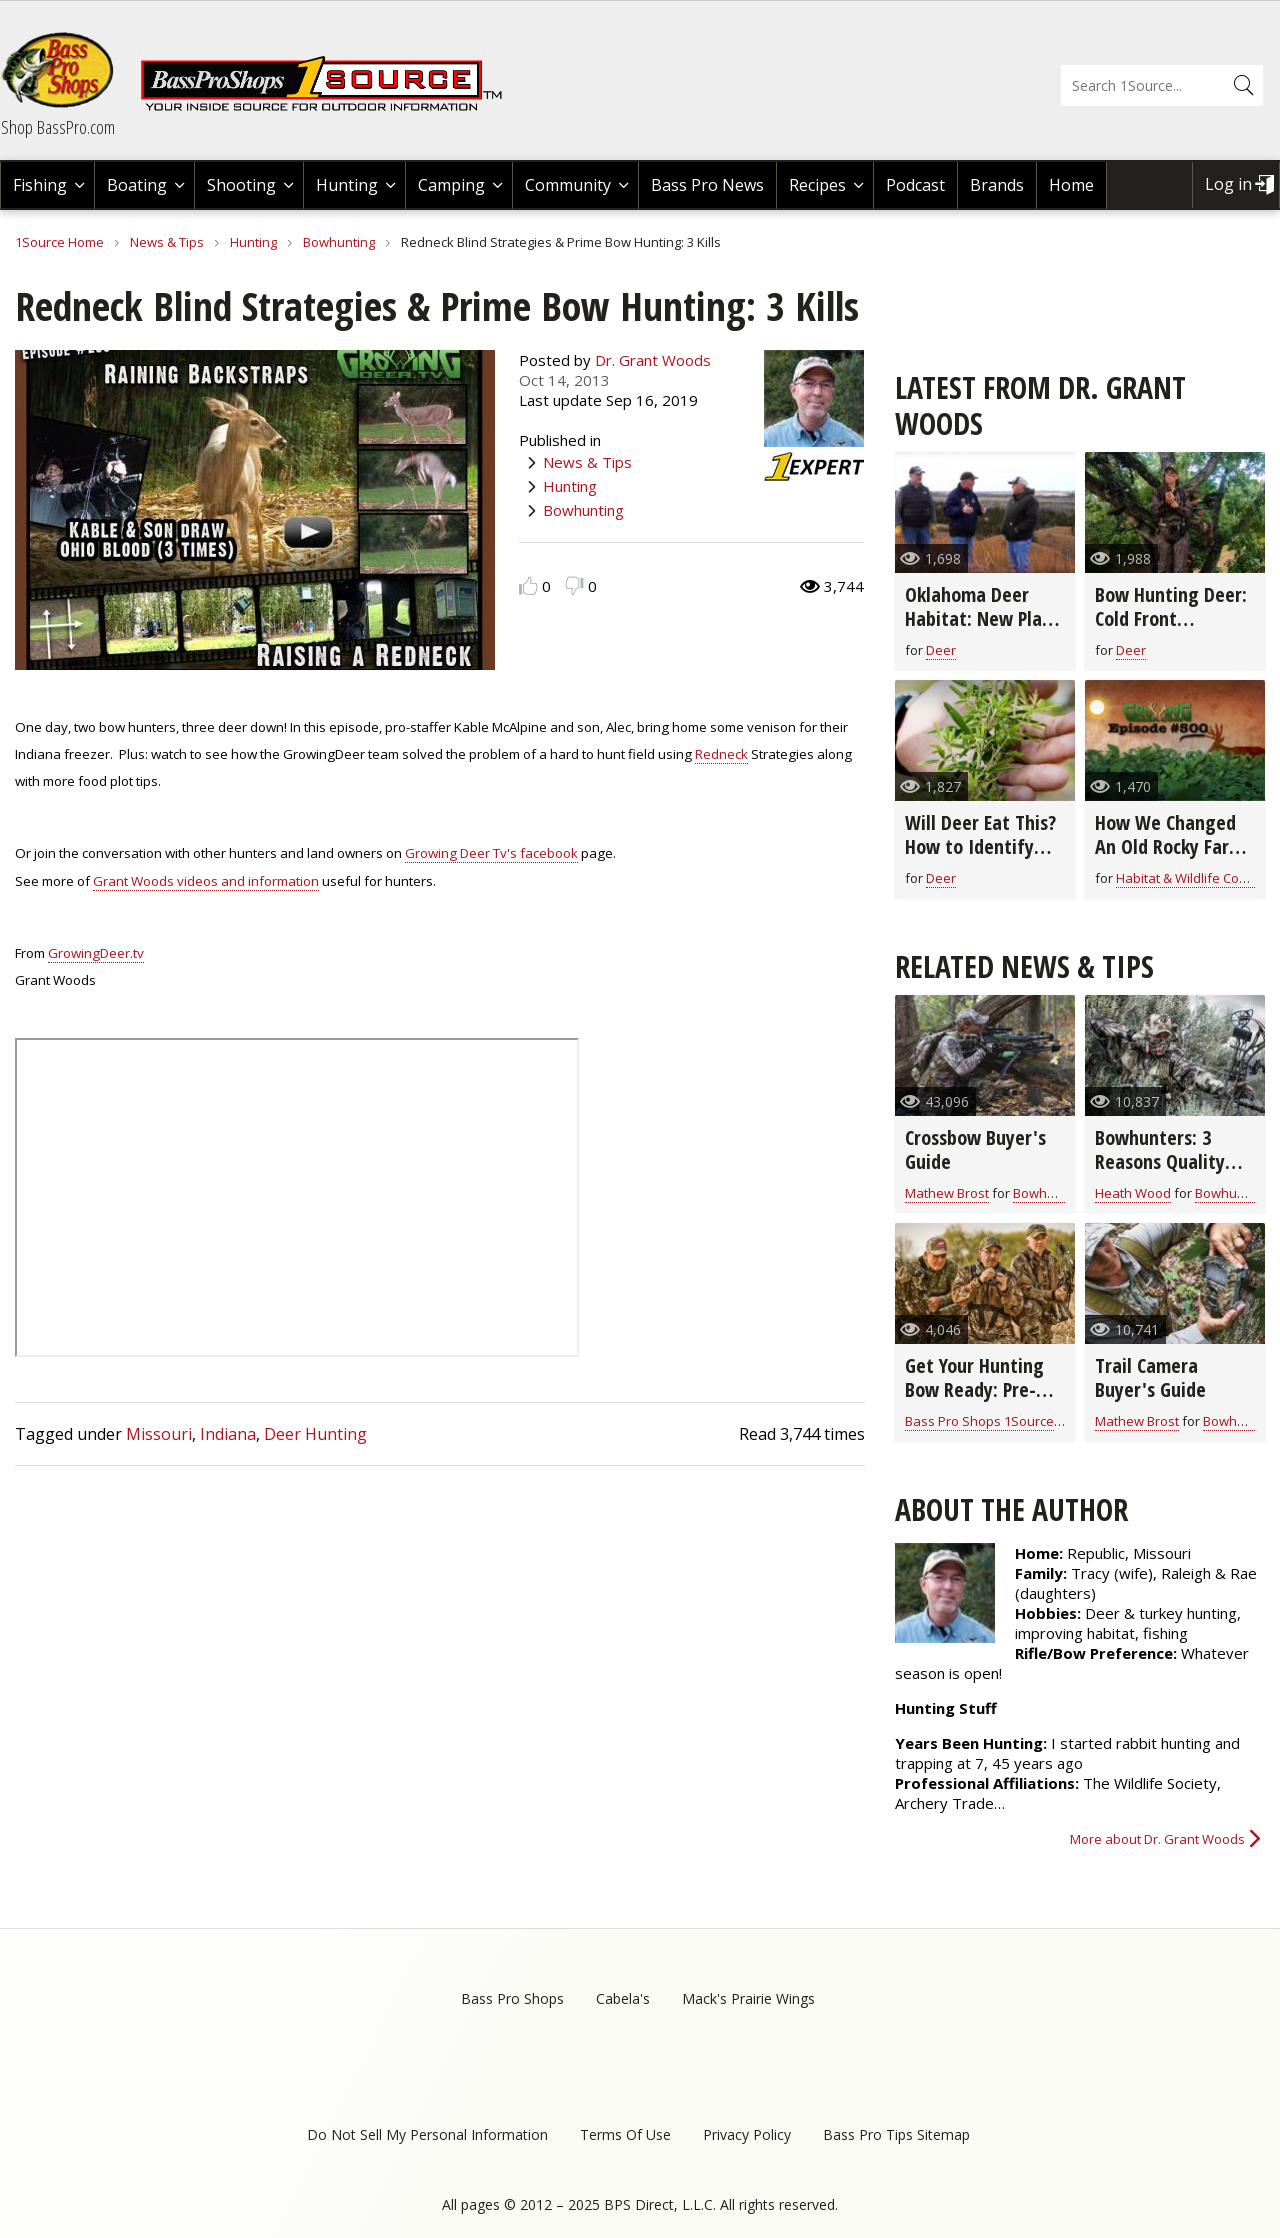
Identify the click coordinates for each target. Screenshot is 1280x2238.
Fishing (40, 185)
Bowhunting (339, 242)
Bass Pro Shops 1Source (979, 1421)
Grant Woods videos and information (206, 881)
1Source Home (59, 242)
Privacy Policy (747, 2134)
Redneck (721, 754)
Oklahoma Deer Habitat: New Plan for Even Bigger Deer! (978, 630)
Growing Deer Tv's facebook (491, 853)
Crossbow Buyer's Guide (975, 1149)
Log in (1228, 184)
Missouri (159, 1434)
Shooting (241, 185)
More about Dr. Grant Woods (1157, 1839)
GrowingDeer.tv (96, 953)
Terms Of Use (625, 2134)
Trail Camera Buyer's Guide (1150, 1377)
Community (568, 185)
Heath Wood (1133, 1193)
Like (528, 585)
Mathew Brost (947, 1193)
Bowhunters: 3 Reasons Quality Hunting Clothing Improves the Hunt (1171, 1173)
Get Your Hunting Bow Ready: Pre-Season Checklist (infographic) (974, 1401)
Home (1071, 185)
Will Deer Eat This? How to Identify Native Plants (980, 846)
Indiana (228, 1434)
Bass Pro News (707, 185)
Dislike (574, 585)
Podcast (915, 185)
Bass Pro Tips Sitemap (896, 2134)
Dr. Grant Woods (653, 360)
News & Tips (167, 242)
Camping (451, 185)
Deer (941, 650)
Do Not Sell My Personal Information (427, 2134)
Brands (997, 185)
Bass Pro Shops (512, 1998)
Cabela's (623, 1998)
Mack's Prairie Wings (748, 1998)
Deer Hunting (315, 1434)
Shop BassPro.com (58, 127)
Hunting (347, 185)
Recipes (817, 185)
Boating (137, 185)
